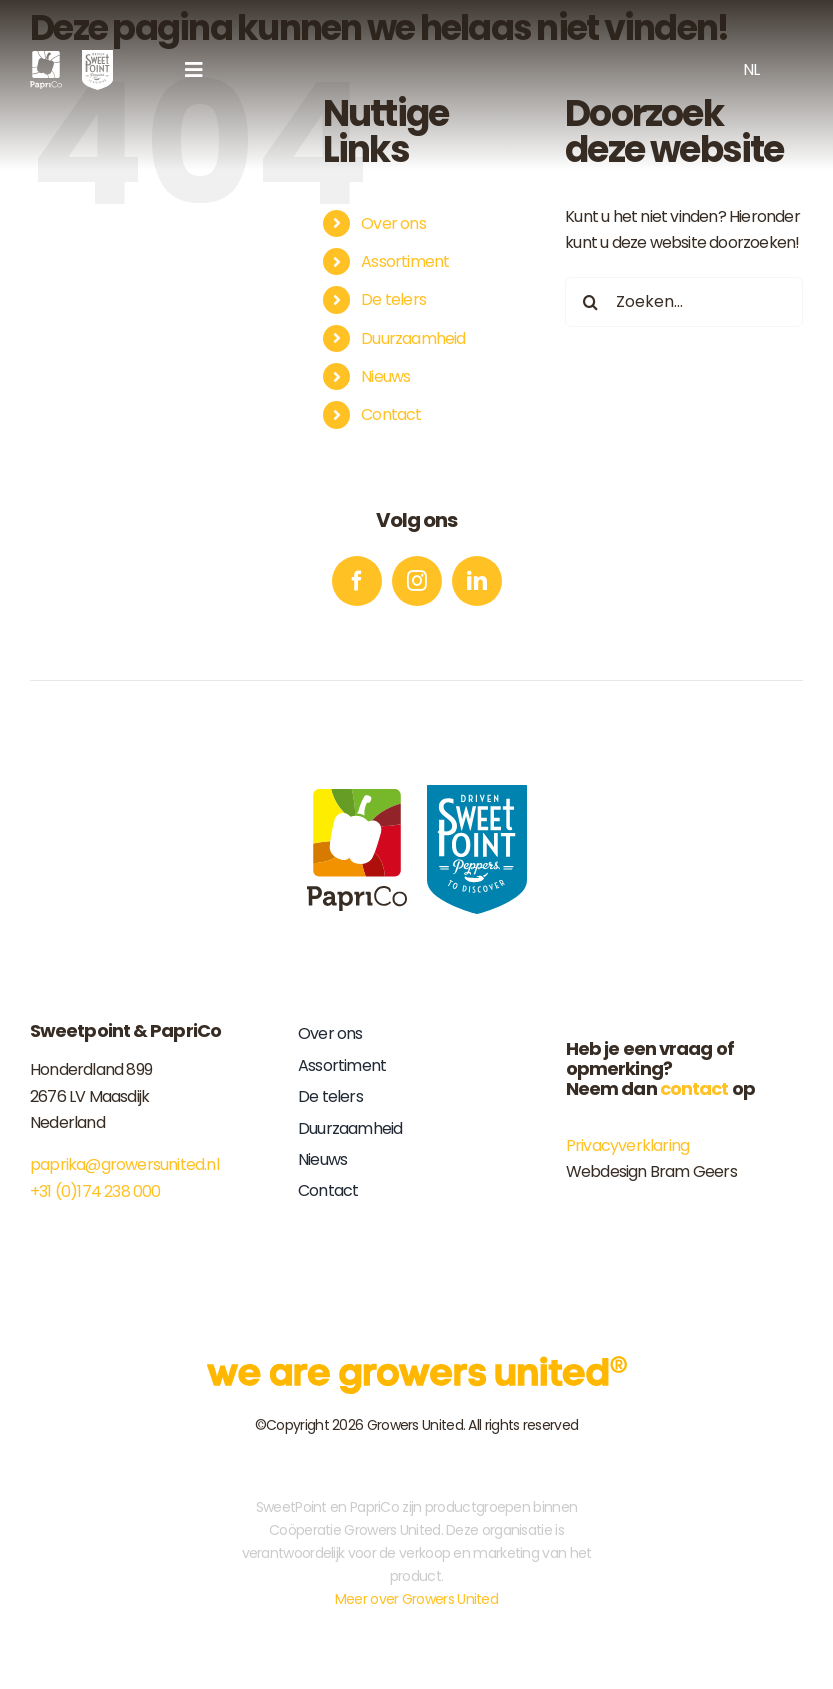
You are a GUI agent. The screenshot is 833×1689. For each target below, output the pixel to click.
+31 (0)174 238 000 (95, 1191)
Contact (391, 414)
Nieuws (385, 376)
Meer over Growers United (416, 1599)
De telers (393, 299)
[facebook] (357, 581)
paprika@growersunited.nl (124, 1164)
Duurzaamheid (413, 338)
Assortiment (405, 261)
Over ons (393, 223)
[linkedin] (477, 581)
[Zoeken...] (684, 302)
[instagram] (417, 581)
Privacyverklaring (627, 1145)
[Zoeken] (590, 302)
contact (694, 1088)
